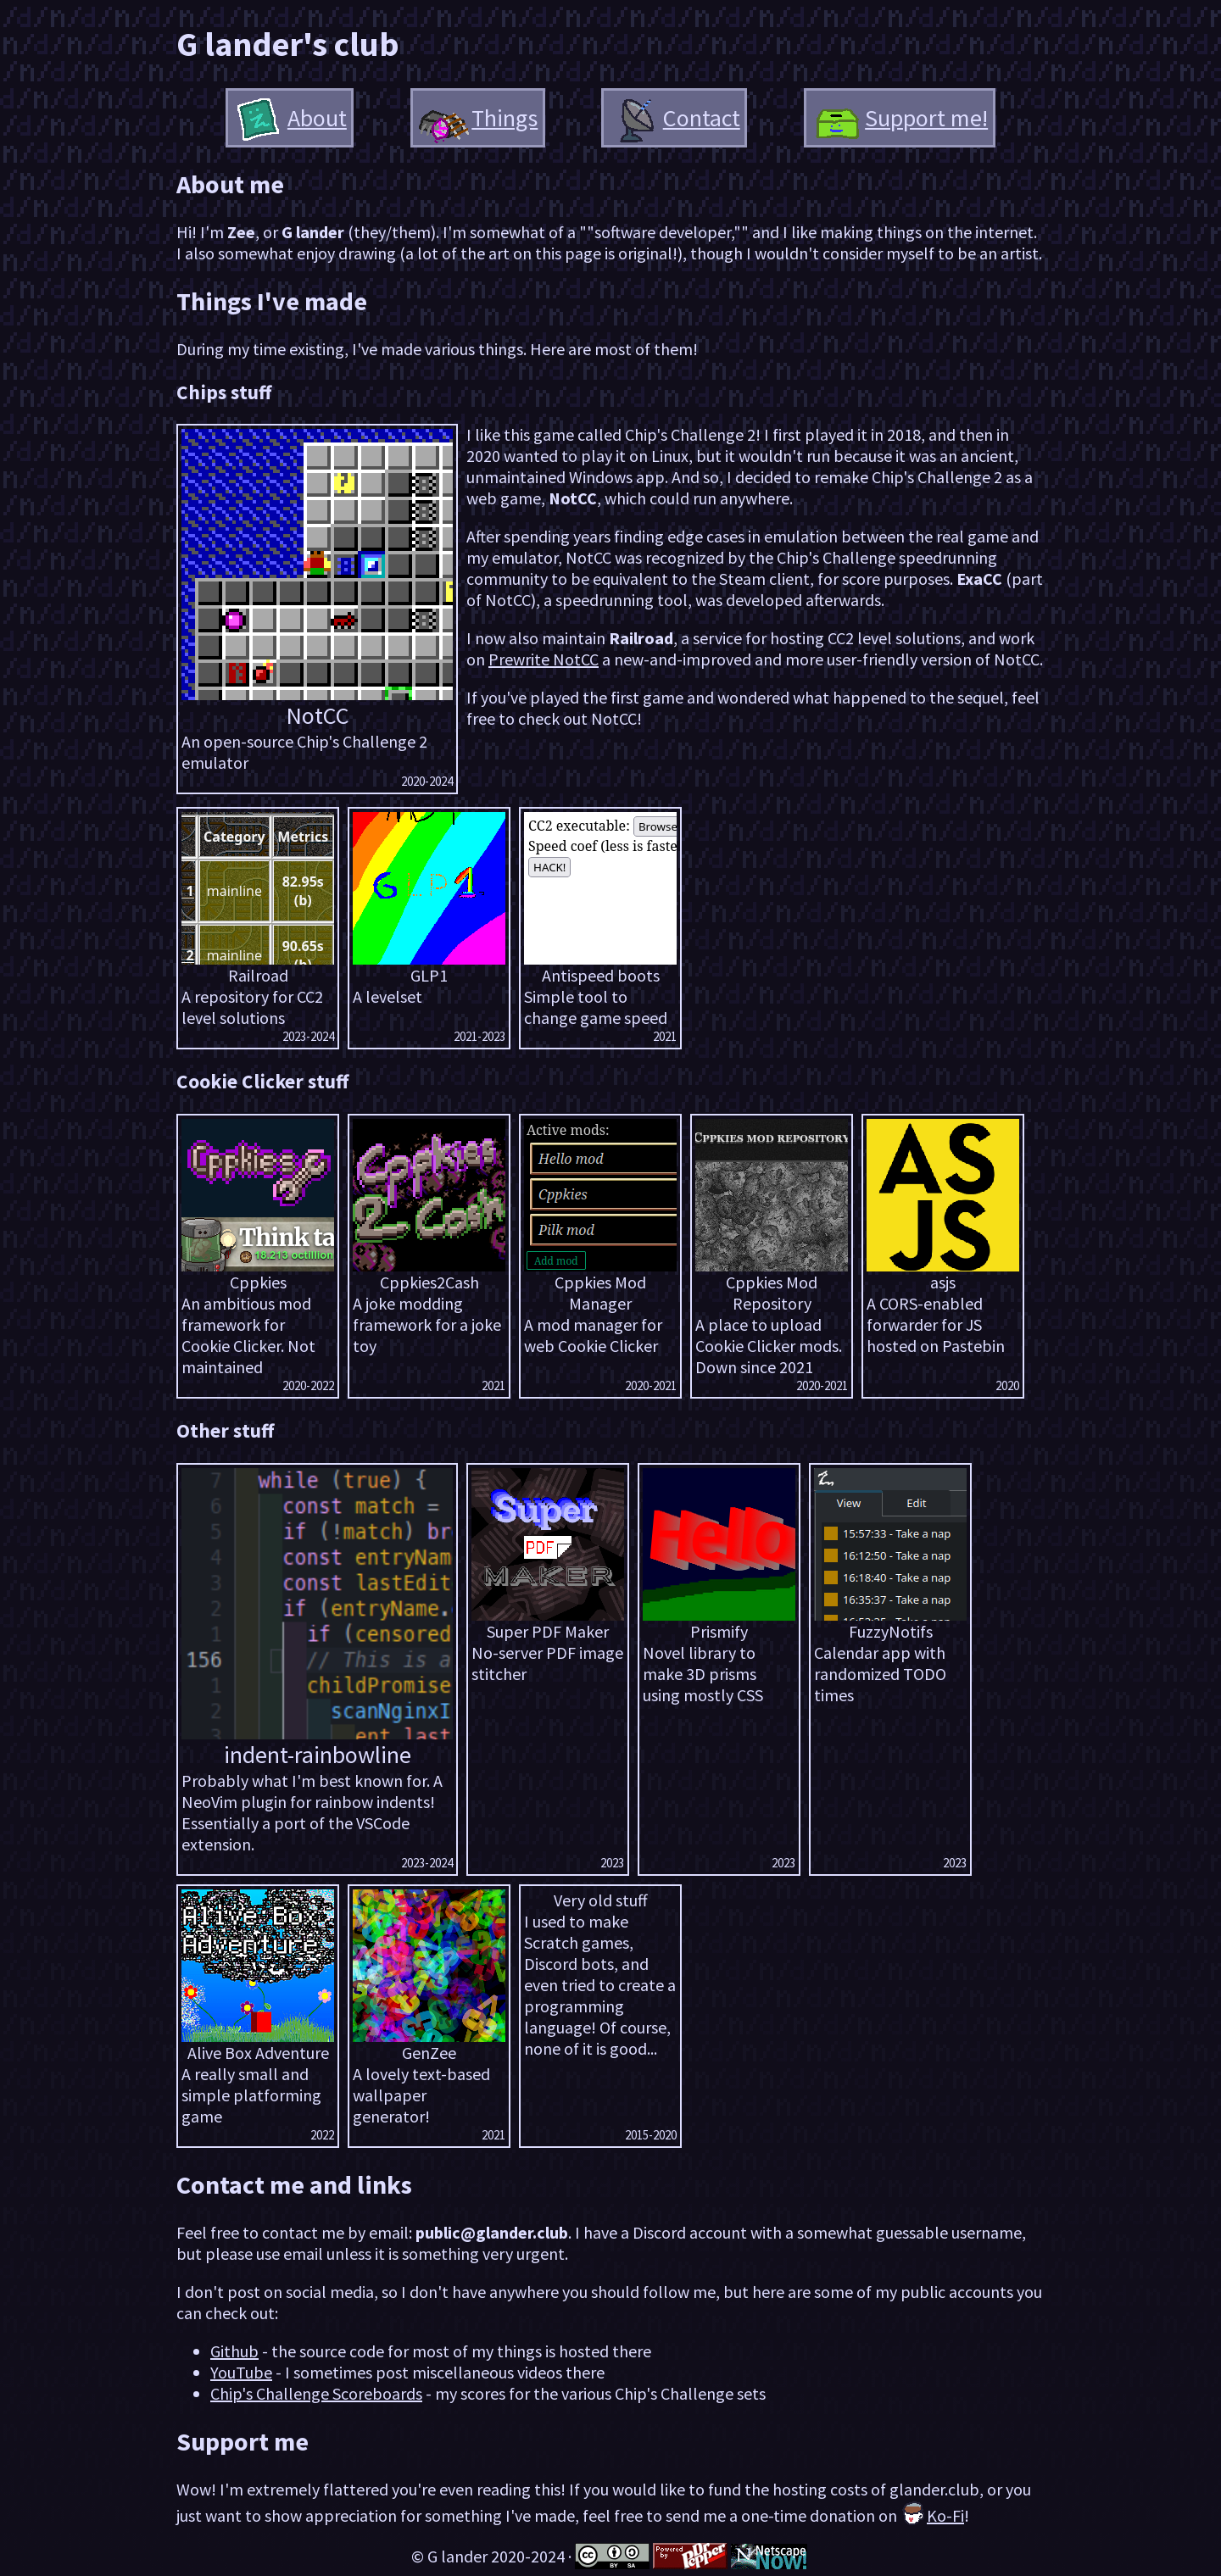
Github (234, 2351)
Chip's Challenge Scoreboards (316, 2393)
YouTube (241, 2372)
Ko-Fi (932, 2515)
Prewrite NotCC (543, 659)
